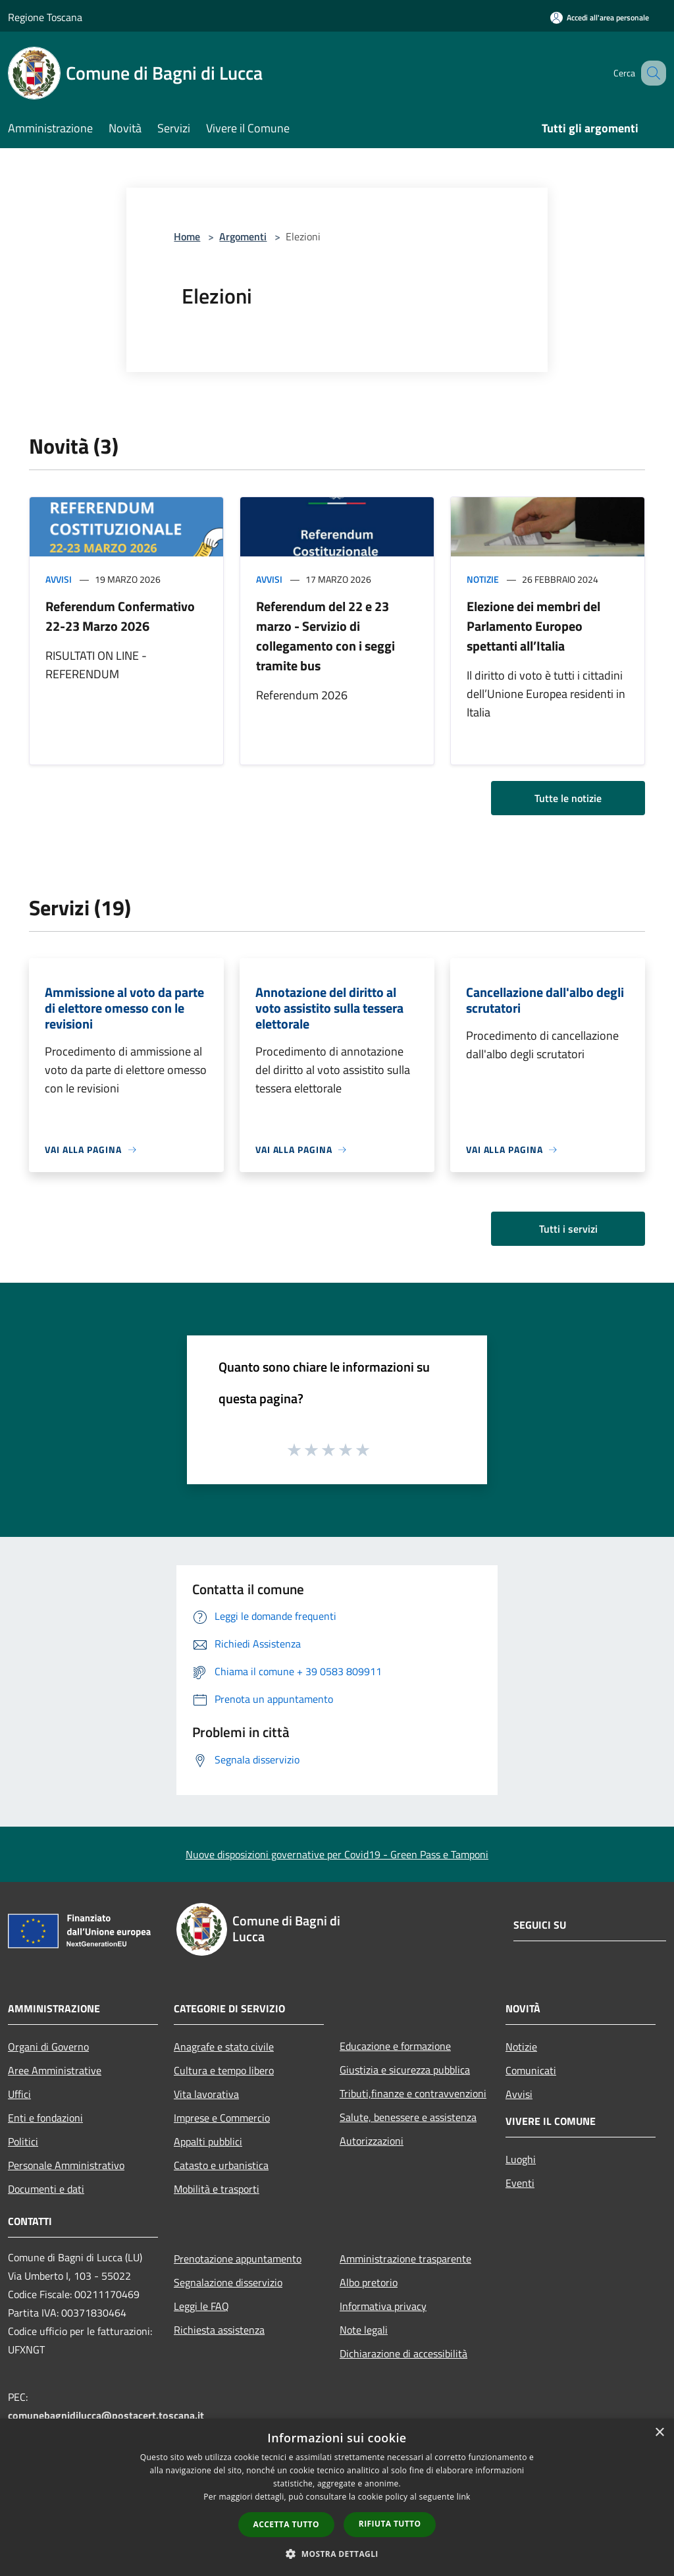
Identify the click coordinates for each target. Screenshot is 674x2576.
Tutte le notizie (568, 798)
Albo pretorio (369, 2282)
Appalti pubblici (208, 2141)
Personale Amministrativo (66, 2165)
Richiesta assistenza (219, 2330)
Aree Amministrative (54, 2070)
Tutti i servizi (568, 1229)
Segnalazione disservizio (228, 2282)
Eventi (520, 2183)
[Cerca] (650, 73)
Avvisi (58, 579)
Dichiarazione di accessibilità (403, 2353)
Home (187, 236)
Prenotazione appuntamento (237, 2259)
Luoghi (521, 2159)
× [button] (659, 2433)
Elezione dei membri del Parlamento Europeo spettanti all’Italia (533, 626)
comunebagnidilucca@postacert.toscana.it (106, 2415)
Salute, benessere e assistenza (408, 2117)
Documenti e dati (46, 2189)
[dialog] (337, 2497)
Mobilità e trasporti (216, 2189)
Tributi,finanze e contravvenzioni (413, 2093)
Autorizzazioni (371, 2141)
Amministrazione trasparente (405, 2259)
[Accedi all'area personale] (599, 17)
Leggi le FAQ (201, 2306)
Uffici (19, 2094)
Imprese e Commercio (222, 2118)
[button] (337, 2553)
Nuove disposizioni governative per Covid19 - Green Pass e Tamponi (337, 1854)
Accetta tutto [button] (286, 2524)
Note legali (364, 2330)
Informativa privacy (383, 2306)
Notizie (483, 579)
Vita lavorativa (206, 2094)
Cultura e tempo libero (224, 2070)
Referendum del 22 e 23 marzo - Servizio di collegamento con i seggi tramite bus (325, 636)
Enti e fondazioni (45, 2118)
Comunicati (531, 2070)
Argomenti (243, 236)
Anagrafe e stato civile (224, 2046)
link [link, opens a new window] (464, 2496)
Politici (23, 2141)
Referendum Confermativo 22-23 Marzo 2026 (120, 616)
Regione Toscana (45, 17)
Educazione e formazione (395, 2046)
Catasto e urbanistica (221, 2165)
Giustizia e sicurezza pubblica (405, 2070)
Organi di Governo (48, 2046)
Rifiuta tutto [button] (390, 2523)
